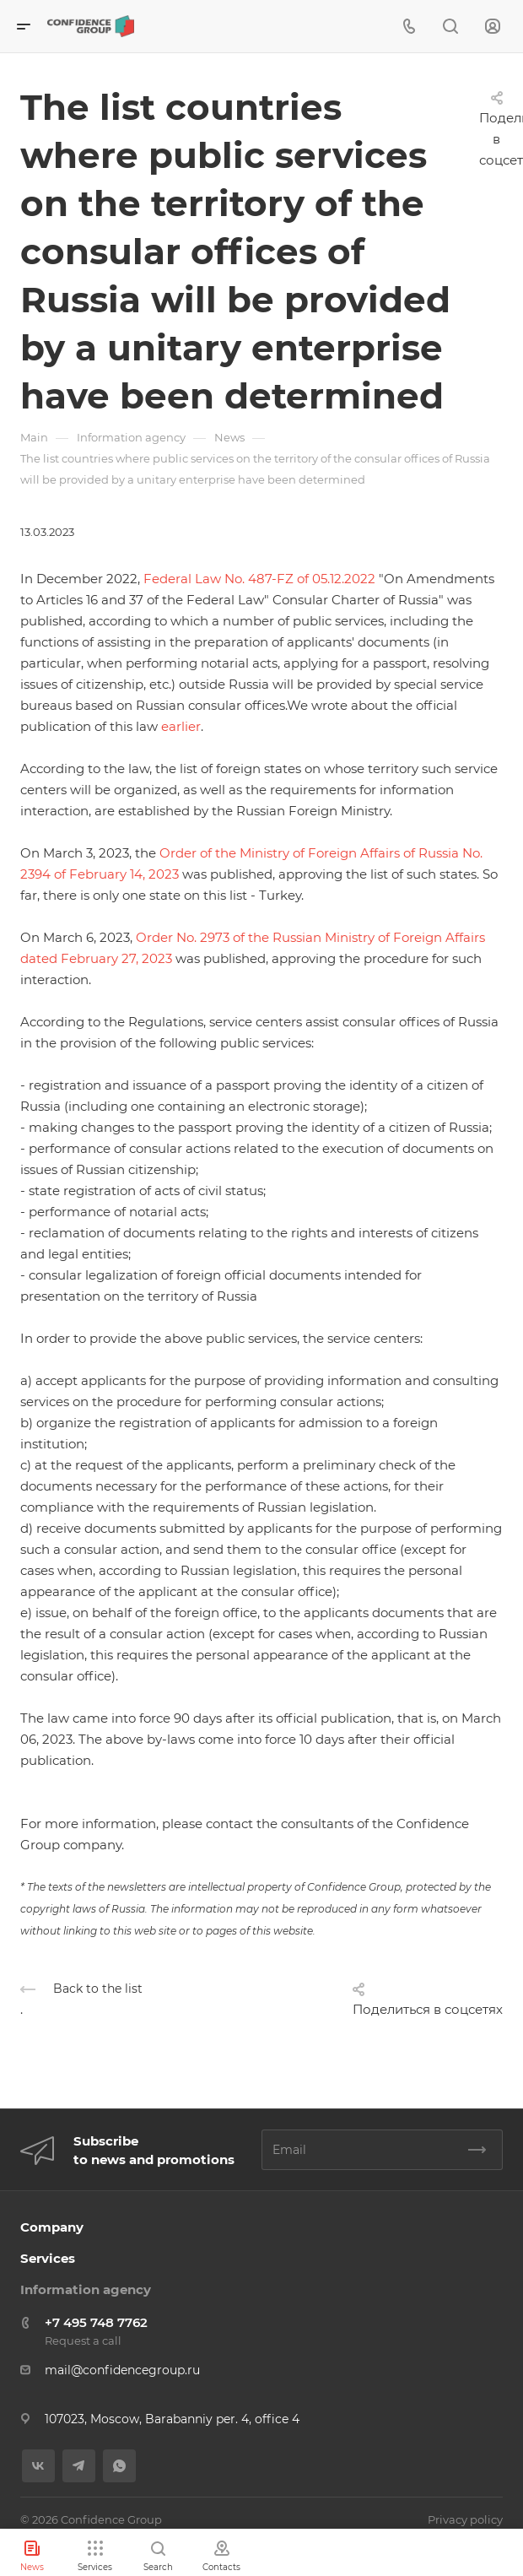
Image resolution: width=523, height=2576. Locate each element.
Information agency (85, 2289)
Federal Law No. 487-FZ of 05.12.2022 (259, 579)
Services (47, 2258)
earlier (181, 726)
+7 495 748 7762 (96, 2322)
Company (52, 2227)
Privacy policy (465, 2519)
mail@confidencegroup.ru (122, 2370)
